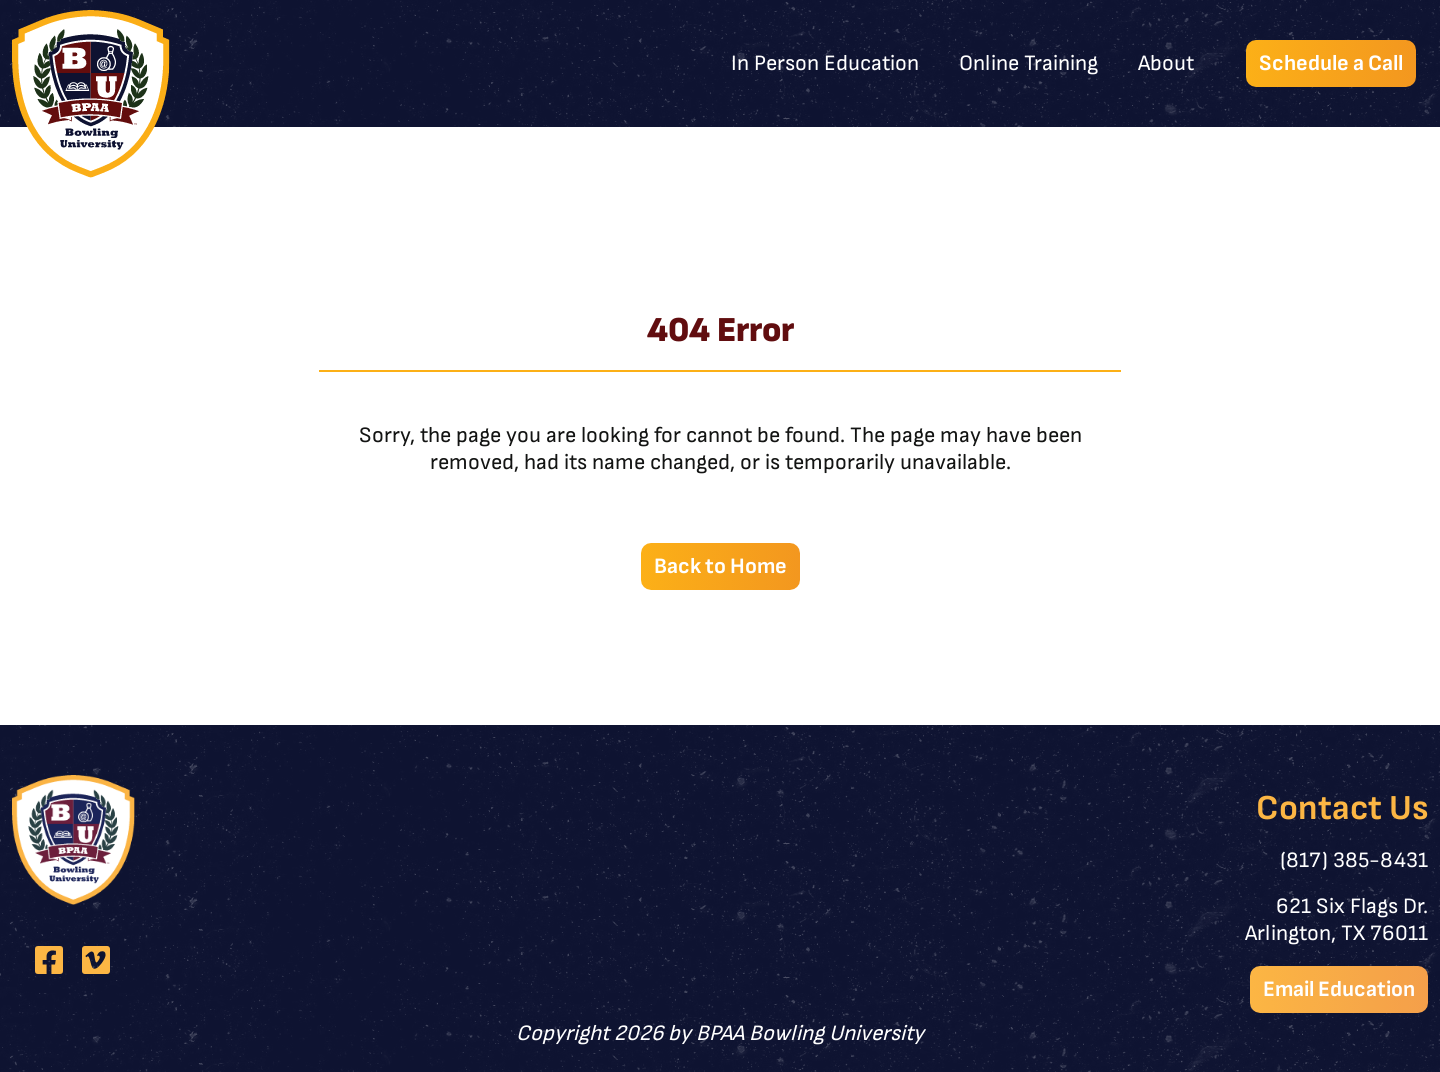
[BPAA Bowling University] (91, 94)
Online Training (1028, 63)
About (1166, 63)
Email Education (1339, 989)
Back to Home (720, 566)
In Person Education (825, 63)
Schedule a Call (1331, 63)
